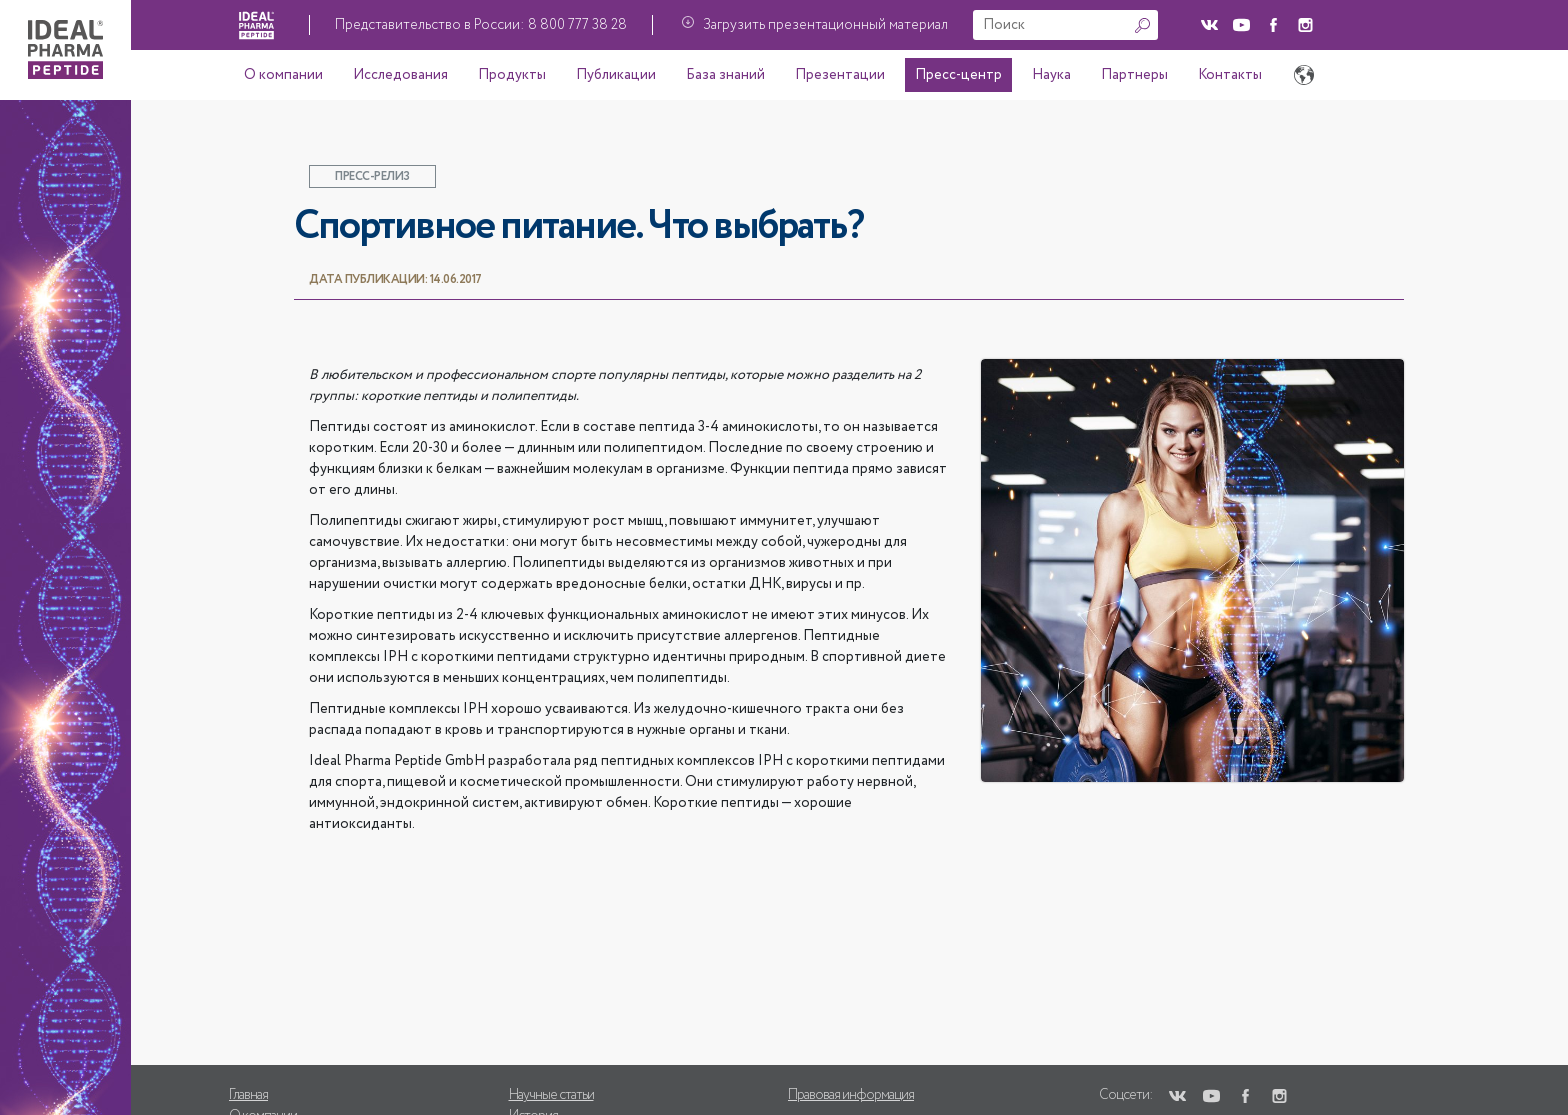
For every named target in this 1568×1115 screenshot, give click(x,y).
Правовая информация (851, 1095)
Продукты (512, 75)
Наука (1051, 75)
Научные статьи (551, 1095)
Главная (248, 1095)
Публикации (616, 75)
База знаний (725, 75)
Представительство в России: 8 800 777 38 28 (481, 25)
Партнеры (1134, 75)
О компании (283, 75)
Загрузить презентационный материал (825, 25)
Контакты (1230, 75)
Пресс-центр (958, 75)
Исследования (400, 75)
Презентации (840, 75)
